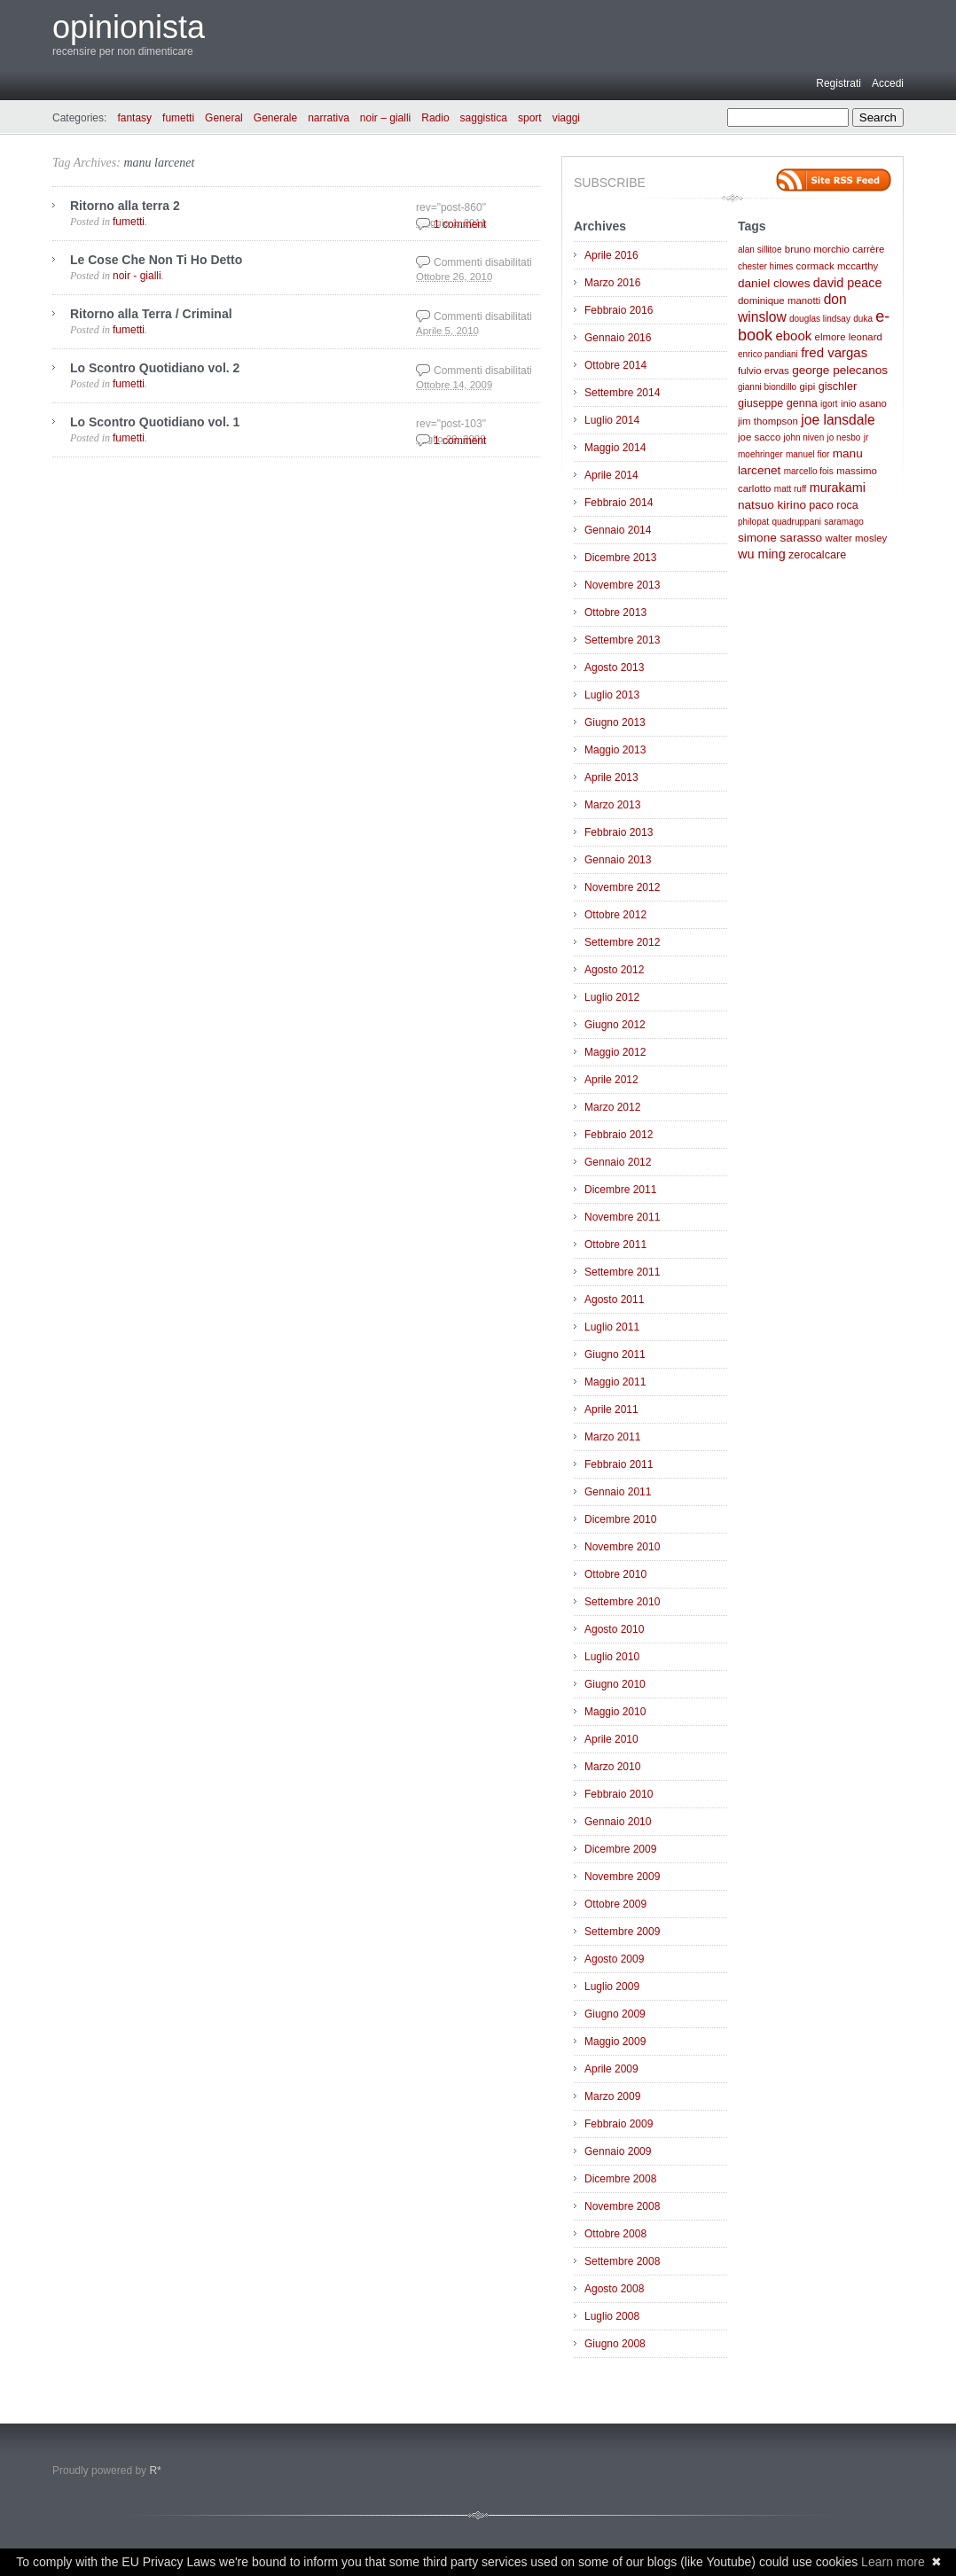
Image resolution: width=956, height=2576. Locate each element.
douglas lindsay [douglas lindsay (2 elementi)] (819, 319)
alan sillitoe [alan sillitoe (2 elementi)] (759, 249)
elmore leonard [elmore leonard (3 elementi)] (848, 337)
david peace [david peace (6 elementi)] (847, 283)
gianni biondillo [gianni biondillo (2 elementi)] (767, 387)
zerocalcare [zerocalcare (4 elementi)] (817, 555)
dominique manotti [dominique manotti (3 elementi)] (779, 300)
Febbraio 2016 (618, 310)
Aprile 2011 (611, 1409)
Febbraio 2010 (618, 1794)
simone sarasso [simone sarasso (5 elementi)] (780, 537)
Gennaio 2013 (617, 860)
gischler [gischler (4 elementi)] (838, 386)
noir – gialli (385, 118)
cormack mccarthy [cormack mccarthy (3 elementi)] (837, 266)
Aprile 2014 (611, 475)
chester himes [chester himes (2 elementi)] (765, 266)
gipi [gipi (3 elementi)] (808, 386)
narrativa (328, 118)
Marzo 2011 (612, 1437)
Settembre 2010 (622, 1602)
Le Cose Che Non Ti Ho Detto (156, 260)
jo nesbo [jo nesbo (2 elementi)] (844, 437)
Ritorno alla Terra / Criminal (151, 314)
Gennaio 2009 (617, 2151)
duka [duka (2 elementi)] (863, 319)
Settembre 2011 (622, 1272)
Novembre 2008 (622, 2206)
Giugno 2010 (615, 1684)
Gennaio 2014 (617, 530)
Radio (435, 118)
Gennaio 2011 (617, 1492)
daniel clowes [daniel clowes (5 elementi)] (774, 283)
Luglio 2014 (611, 420)
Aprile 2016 (611, 255)
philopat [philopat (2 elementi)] (753, 522)
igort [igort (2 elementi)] (828, 404)
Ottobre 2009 (615, 1904)
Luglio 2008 (611, 2316)
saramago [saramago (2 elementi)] (843, 522)
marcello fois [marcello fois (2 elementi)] (809, 471)
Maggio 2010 (615, 1712)
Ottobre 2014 (615, 365)
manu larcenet (158, 162)
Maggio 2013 (615, 750)
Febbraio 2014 (618, 502)
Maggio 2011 (615, 1382)
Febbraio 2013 (618, 832)
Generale (275, 118)
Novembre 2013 (622, 585)
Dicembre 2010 (620, 1519)
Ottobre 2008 (615, 2234)
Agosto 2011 (614, 1299)
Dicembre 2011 (620, 1189)
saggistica (483, 118)
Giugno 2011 (615, 1354)
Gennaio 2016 (617, 338)
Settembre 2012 (622, 942)
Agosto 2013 (614, 667)
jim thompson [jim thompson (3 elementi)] (768, 421)
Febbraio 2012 (618, 1134)
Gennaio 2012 (617, 1162)
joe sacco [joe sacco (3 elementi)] (759, 437)
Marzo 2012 (612, 1107)
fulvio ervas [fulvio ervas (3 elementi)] (763, 370)
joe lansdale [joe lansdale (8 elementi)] (837, 419)
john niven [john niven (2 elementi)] (804, 437)
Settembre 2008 (622, 2261)
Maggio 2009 (615, 2041)
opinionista (128, 27)
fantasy (134, 118)
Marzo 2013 (612, 805)
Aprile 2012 (611, 1079)
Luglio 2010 (611, 1657)
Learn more (893, 2562)
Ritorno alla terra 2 (125, 206)
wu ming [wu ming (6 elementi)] (762, 554)
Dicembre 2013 (620, 557)
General (224, 118)
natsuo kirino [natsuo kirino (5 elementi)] (772, 504)
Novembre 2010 (622, 1547)
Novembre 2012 (622, 887)
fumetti (178, 118)
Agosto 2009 (614, 1959)
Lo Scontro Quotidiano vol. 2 (154, 368)
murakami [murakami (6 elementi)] (838, 487)
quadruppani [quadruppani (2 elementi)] (796, 522)
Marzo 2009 (612, 2096)
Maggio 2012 (615, 1052)
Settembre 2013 (622, 640)
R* (155, 2470)
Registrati (838, 83)
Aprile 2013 (611, 777)
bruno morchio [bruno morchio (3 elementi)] (817, 249)
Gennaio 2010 (617, 1821)
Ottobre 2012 (615, 915)
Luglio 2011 (611, 1327)
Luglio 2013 (611, 695)
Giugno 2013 (615, 722)
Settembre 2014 (622, 392)
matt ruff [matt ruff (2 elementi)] (790, 489)
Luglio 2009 (611, 1986)
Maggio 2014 (615, 447)
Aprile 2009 (611, 2069)
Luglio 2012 (611, 997)
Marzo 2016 (612, 283)
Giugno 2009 (615, 2014)
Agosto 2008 (614, 2289)
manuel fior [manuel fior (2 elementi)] (807, 454)
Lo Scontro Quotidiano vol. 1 (154, 422)
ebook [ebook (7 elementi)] (793, 335)
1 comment (460, 224)
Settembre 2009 (622, 1931)
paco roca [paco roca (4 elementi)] (833, 505)
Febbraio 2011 (618, 1464)
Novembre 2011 (622, 1217)
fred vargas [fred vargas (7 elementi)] (834, 352)
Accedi (888, 83)
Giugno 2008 (615, 2344)
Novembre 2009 (622, 1876)
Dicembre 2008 (620, 2179)
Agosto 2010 (614, 1629)
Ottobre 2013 (615, 612)
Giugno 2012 (615, 1025)
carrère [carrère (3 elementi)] (868, 249)
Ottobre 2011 (615, 1244)
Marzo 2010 (612, 1766)
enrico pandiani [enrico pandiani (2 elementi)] (768, 354)
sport (530, 118)
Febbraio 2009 (618, 2124)
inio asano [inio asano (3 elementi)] (864, 403)
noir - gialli (137, 275)
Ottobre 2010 (615, 1574)
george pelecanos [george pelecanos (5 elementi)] (840, 370)
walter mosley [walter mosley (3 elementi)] (856, 538)
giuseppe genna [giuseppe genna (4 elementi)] (778, 403)
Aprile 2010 (611, 1739)
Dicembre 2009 (620, 1849)
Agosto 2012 (614, 970)
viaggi (566, 118)
